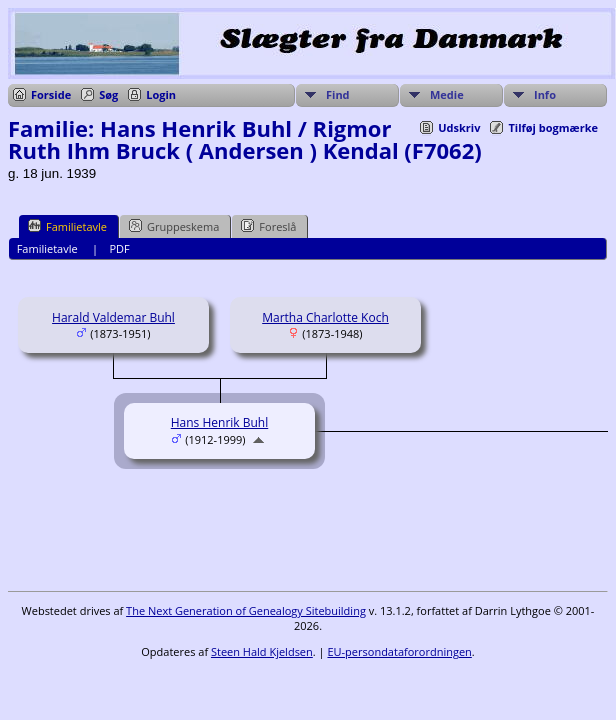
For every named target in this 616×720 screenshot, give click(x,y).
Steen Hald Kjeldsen (262, 651)
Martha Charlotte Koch (325, 317)
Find (338, 94)
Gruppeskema (174, 226)
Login (161, 94)
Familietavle (67, 226)
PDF (119, 248)
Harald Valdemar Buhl (113, 317)
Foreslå (268, 226)
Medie (447, 94)
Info (545, 94)
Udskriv (459, 127)
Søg (108, 94)
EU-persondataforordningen (399, 651)
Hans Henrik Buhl (220, 422)
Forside (51, 94)
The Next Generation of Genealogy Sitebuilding (246, 610)
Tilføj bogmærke (553, 127)
